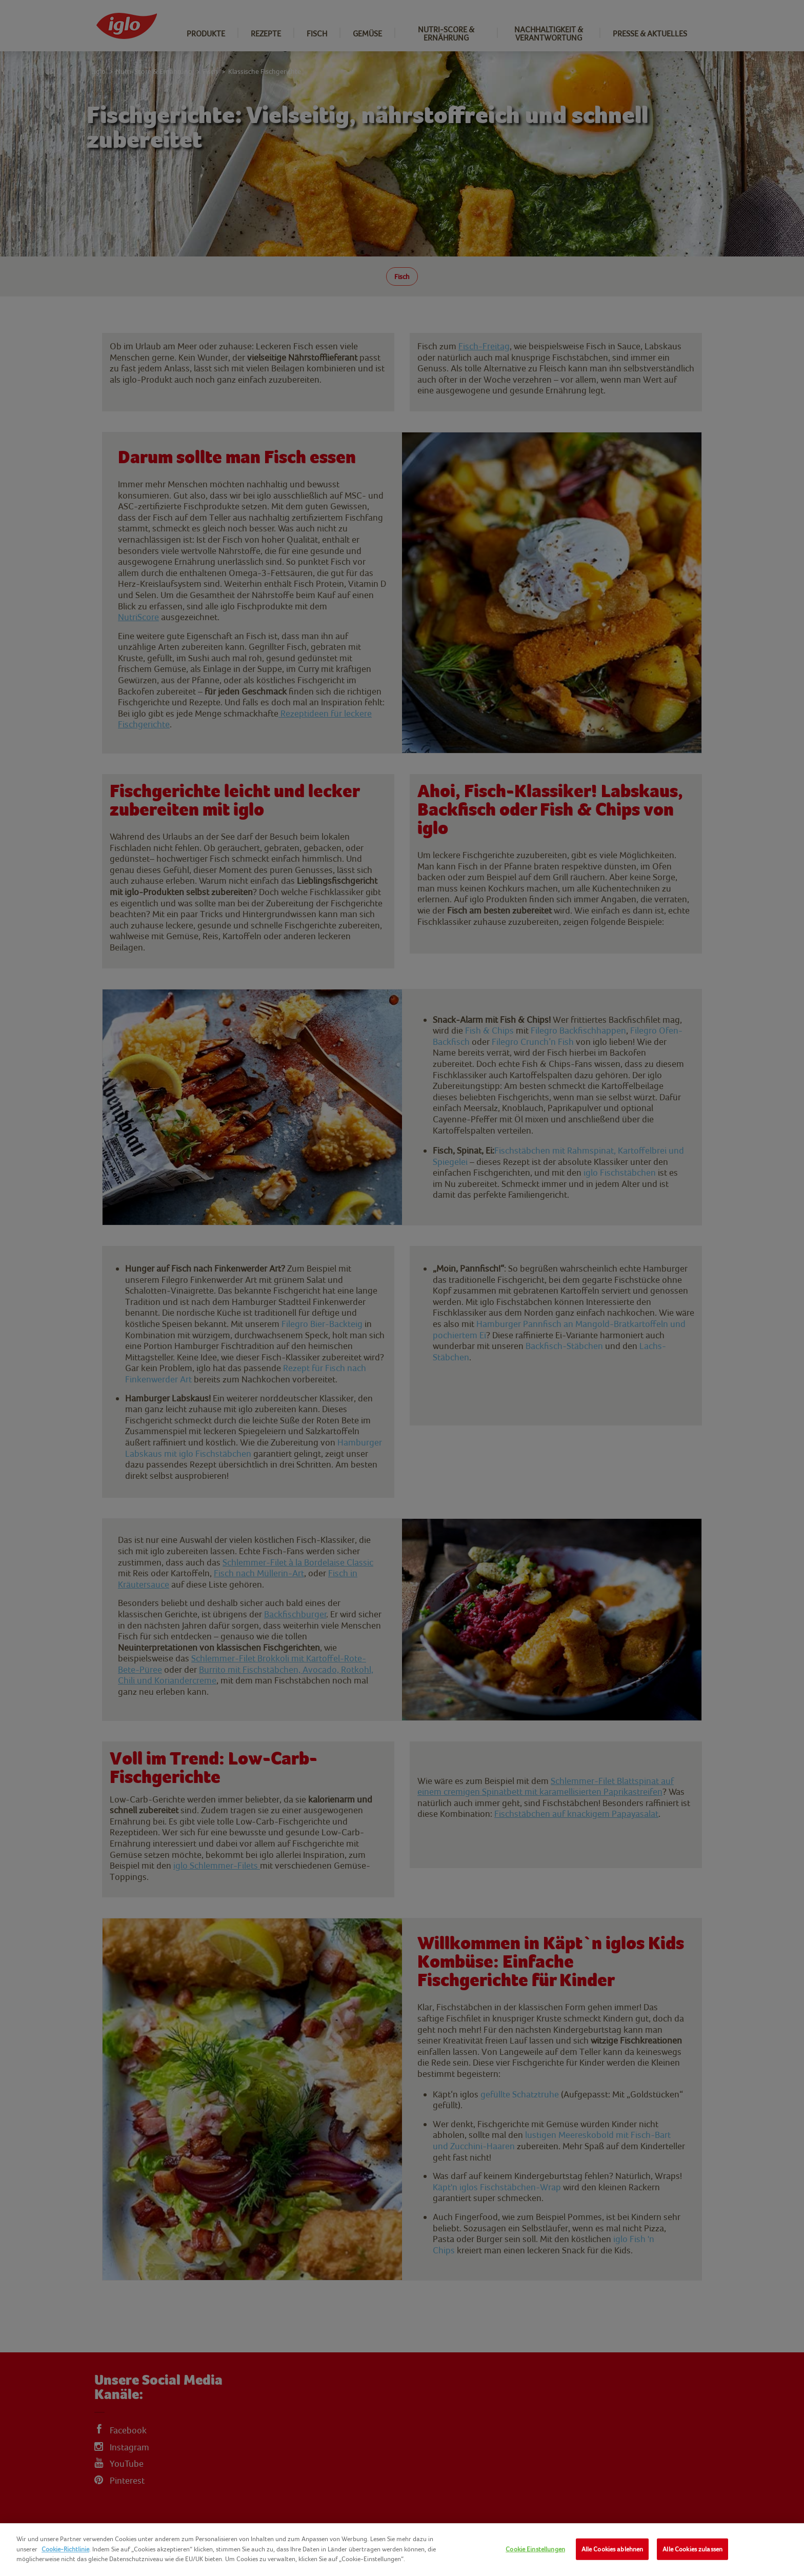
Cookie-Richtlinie (65, 2549)
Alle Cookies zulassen (692, 2549)
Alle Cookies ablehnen (612, 2549)
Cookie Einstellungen (535, 2549)
